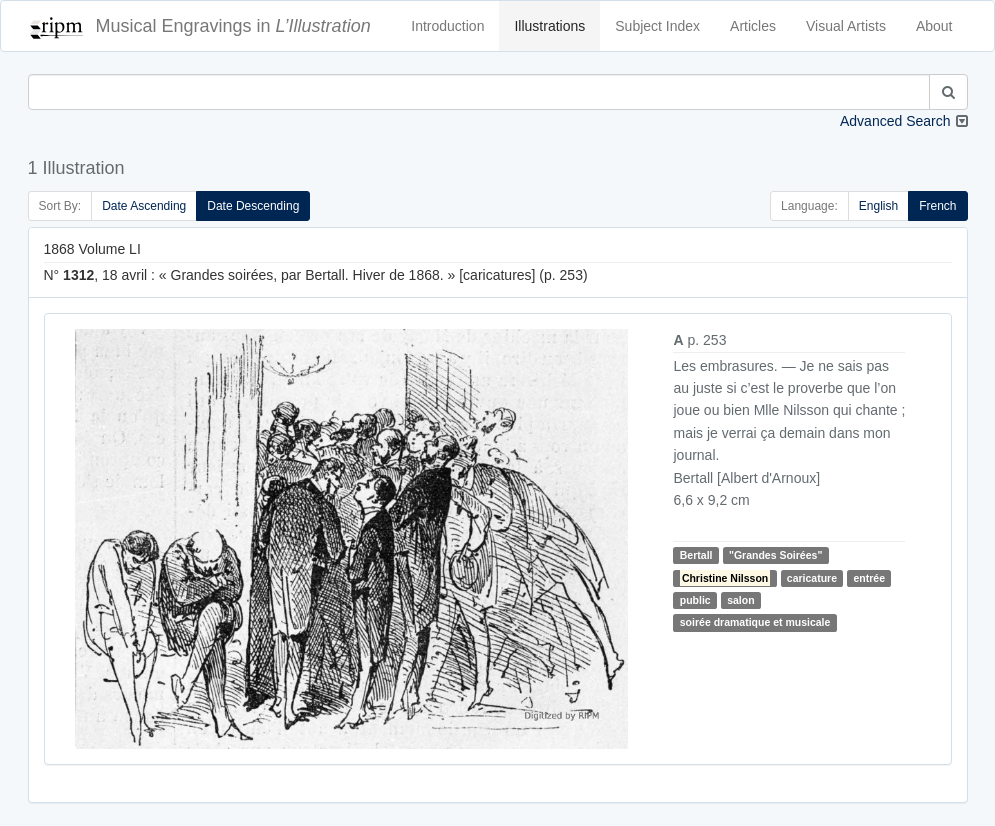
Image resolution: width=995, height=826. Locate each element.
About (934, 26)
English (878, 206)
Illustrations (549, 26)
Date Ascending (144, 206)
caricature (812, 578)
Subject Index (657, 26)
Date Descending (253, 206)
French (937, 206)
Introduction (447, 26)
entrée (870, 578)
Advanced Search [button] (895, 121)
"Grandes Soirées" (775, 555)
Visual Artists (846, 26)
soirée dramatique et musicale (755, 622)
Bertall (696, 555)
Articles (753, 26)
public (695, 600)
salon (740, 600)
